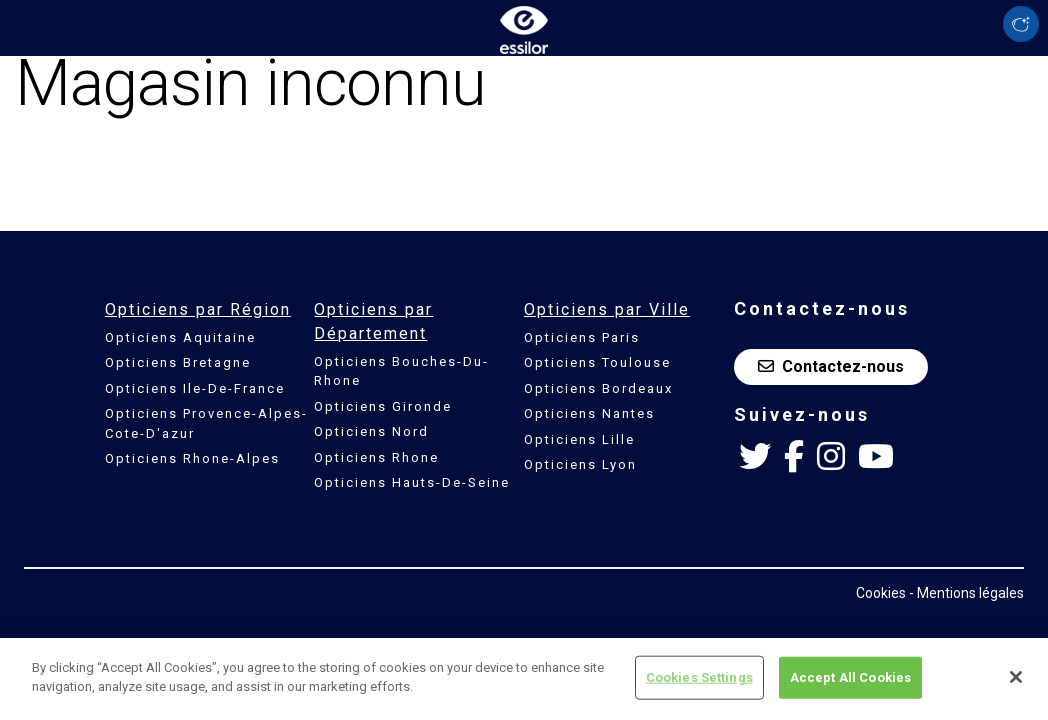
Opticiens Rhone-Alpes (192, 458)
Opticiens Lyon (580, 464)
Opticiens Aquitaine (180, 337)
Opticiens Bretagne (178, 362)
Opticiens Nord (371, 431)
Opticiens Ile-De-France (195, 388)
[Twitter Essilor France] (755, 457)
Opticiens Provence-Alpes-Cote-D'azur (206, 423)
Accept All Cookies (850, 687)
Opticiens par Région (198, 309)
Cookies (881, 593)
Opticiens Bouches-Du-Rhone (401, 371)
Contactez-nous (831, 366)
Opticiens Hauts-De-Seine (412, 482)
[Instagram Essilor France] (831, 457)
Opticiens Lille (579, 439)
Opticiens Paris (582, 337)
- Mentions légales (966, 593)
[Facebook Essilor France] (794, 457)
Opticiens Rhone (376, 457)
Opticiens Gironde (383, 406)
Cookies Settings (699, 687)
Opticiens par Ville (607, 309)
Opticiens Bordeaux (598, 388)
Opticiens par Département (373, 321)
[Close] (1016, 687)
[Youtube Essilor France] (876, 457)
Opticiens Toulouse (597, 362)
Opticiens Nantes (589, 413)
